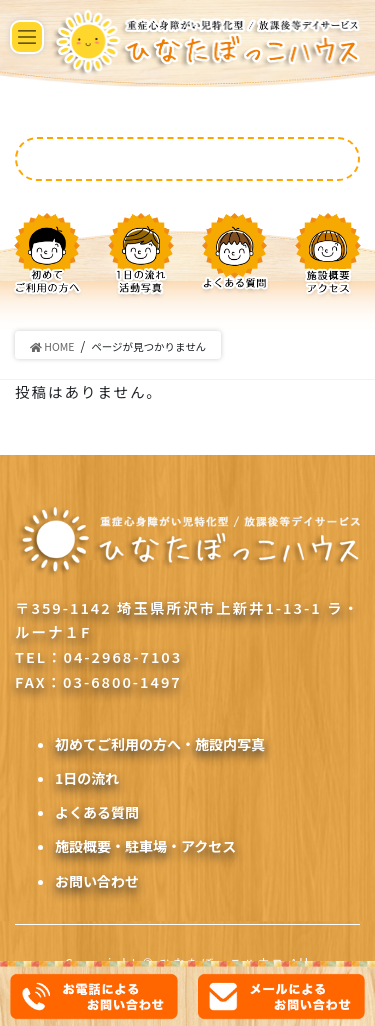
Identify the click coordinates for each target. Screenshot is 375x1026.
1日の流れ (87, 778)
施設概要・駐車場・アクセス (145, 846)
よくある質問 (97, 812)
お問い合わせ (97, 881)
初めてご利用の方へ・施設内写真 (160, 744)
